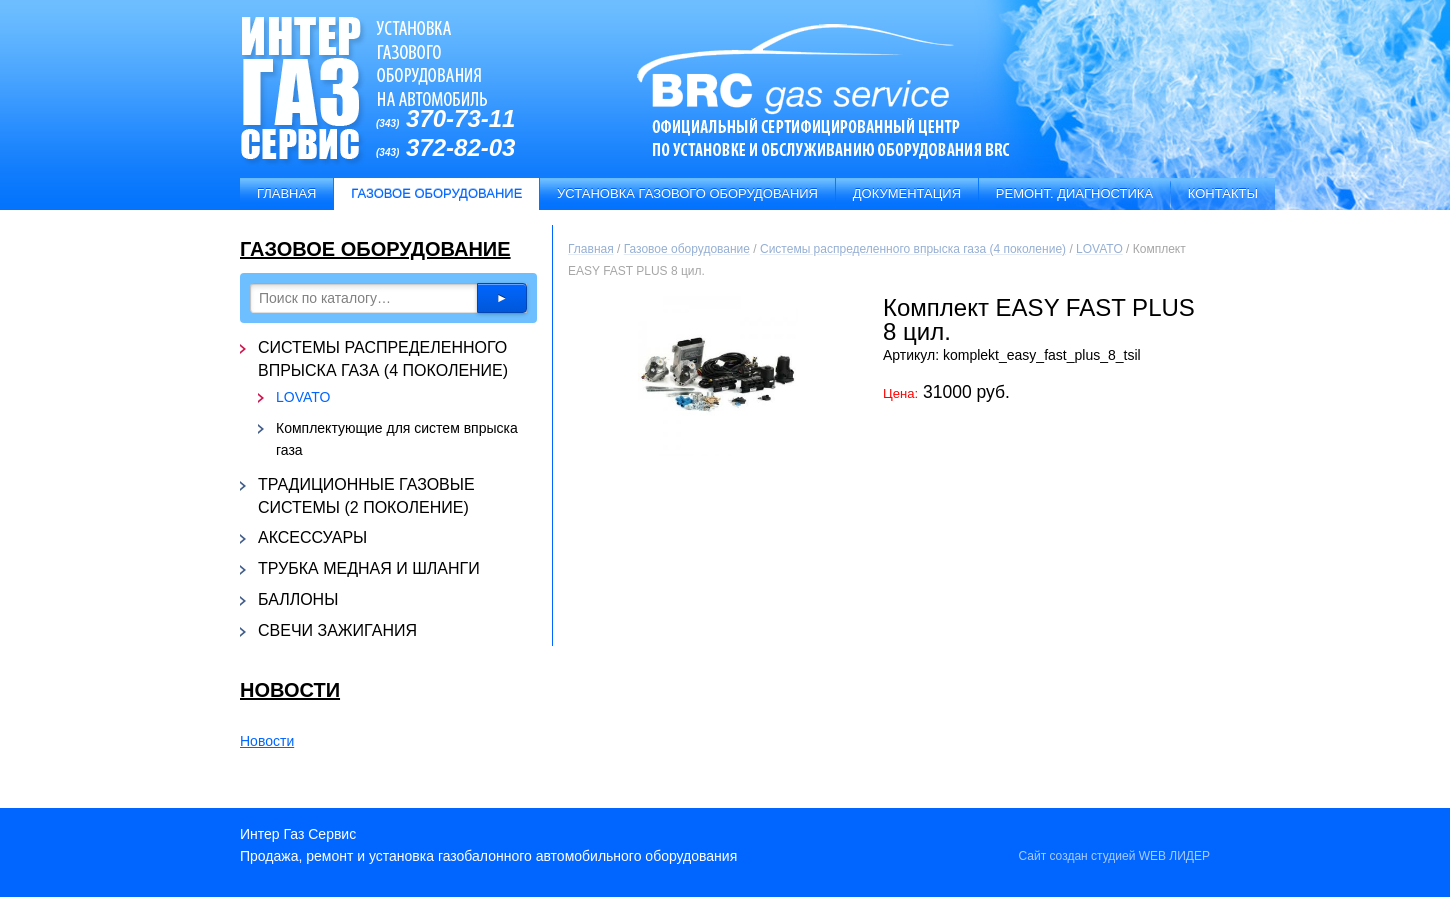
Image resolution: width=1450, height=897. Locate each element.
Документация (907, 193)
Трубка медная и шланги (369, 568)
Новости (290, 690)
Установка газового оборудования (687, 193)
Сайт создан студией (1114, 856)
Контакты (1223, 193)
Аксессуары (312, 537)
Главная (287, 193)
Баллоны (298, 599)
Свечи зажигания (337, 630)
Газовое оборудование (375, 249)
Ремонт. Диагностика (1074, 193)
